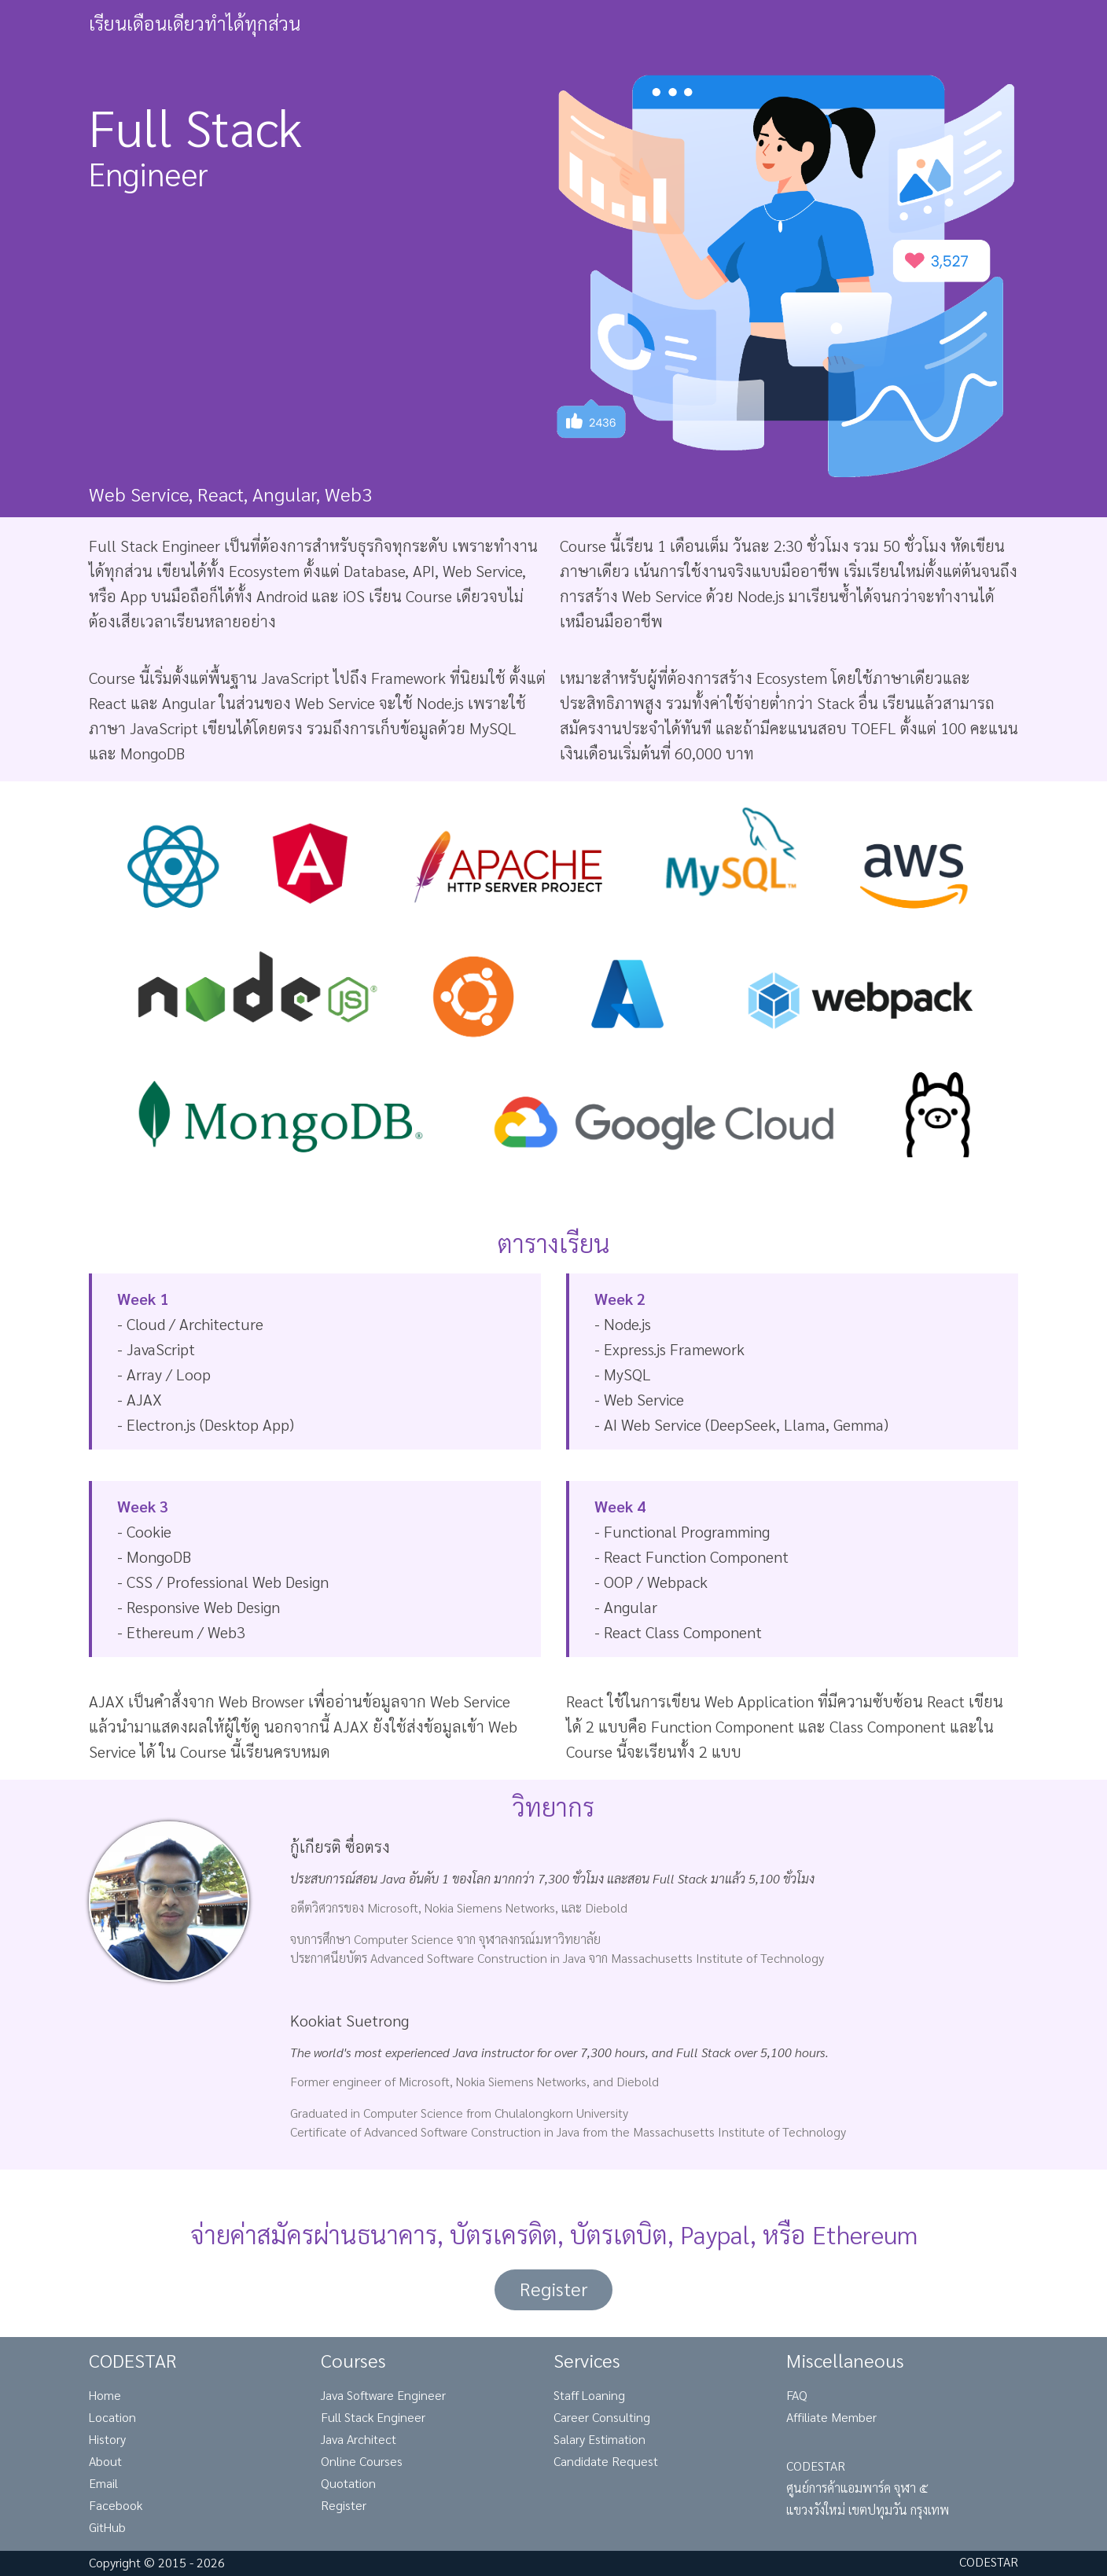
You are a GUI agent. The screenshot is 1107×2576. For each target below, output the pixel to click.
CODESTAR (988, 2561)
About (105, 2461)
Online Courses (362, 2461)
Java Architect (358, 2439)
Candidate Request (606, 2461)
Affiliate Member (831, 2417)
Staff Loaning (589, 2395)
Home (105, 2395)
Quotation (348, 2483)
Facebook (115, 2505)
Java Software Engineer (383, 2395)
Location (112, 2417)
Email (103, 2483)
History (107, 2439)
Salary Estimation (599, 2439)
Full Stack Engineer (373, 2417)
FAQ (796, 2395)
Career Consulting (602, 2417)
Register (553, 2288)
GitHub (107, 2527)
